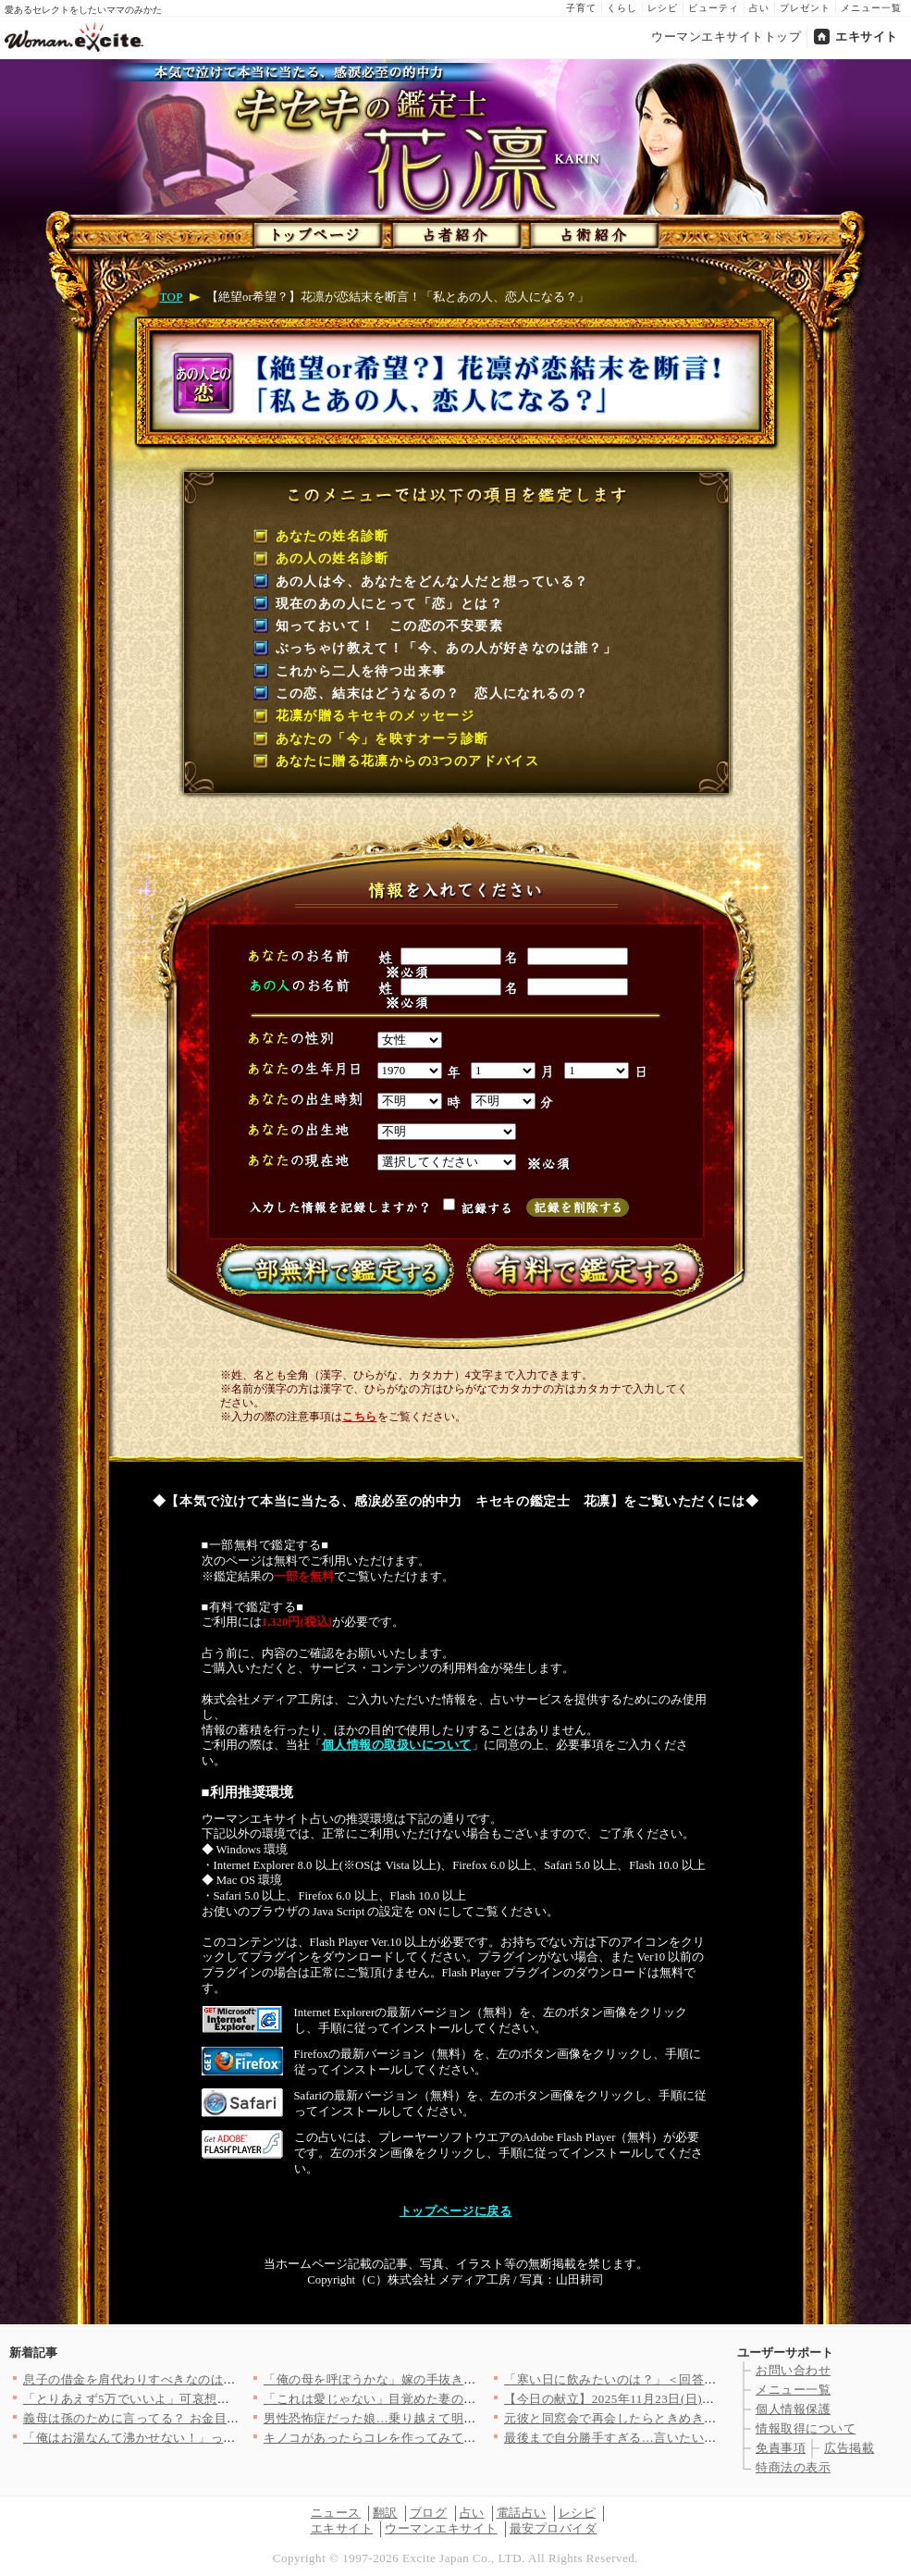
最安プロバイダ (553, 2528)
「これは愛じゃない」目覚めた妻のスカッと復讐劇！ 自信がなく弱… (459, 2399)
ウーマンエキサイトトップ (726, 36)
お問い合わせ (793, 2370)
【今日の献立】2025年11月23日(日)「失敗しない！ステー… (672, 2399)
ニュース (336, 2513)
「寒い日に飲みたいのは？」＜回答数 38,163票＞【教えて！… (680, 2379)
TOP (171, 297)
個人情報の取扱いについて (397, 1745)
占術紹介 (589, 231)
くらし (622, 8)
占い (759, 8)
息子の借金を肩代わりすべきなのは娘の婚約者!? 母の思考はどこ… (216, 2379)
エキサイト (866, 36)
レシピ (662, 8)
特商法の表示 (793, 2467)
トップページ (315, 231)
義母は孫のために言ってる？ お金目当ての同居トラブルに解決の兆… (218, 2418)
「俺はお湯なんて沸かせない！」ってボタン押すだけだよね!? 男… (211, 2438)
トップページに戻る (456, 2211)
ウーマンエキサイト (441, 2528)
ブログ (429, 2513)
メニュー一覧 (871, 8)
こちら (359, 1416)
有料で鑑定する (581, 1269)
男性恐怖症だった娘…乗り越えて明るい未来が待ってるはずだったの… (464, 2418)
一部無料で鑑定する (331, 1269)
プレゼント (805, 8)
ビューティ (713, 8)
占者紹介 (452, 231)
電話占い (522, 2513)
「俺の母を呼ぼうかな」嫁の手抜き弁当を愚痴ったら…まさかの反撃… (464, 2379)
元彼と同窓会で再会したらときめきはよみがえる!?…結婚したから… (697, 2418)
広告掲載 (849, 2448)
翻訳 (385, 2513)
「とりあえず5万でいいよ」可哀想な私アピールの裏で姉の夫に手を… (220, 2399)
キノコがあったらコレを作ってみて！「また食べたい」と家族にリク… (464, 2438)
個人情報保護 (793, 2409)
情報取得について (806, 2428)
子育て (581, 8)
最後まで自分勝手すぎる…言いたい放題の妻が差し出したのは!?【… (697, 2438)
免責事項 (781, 2448)
